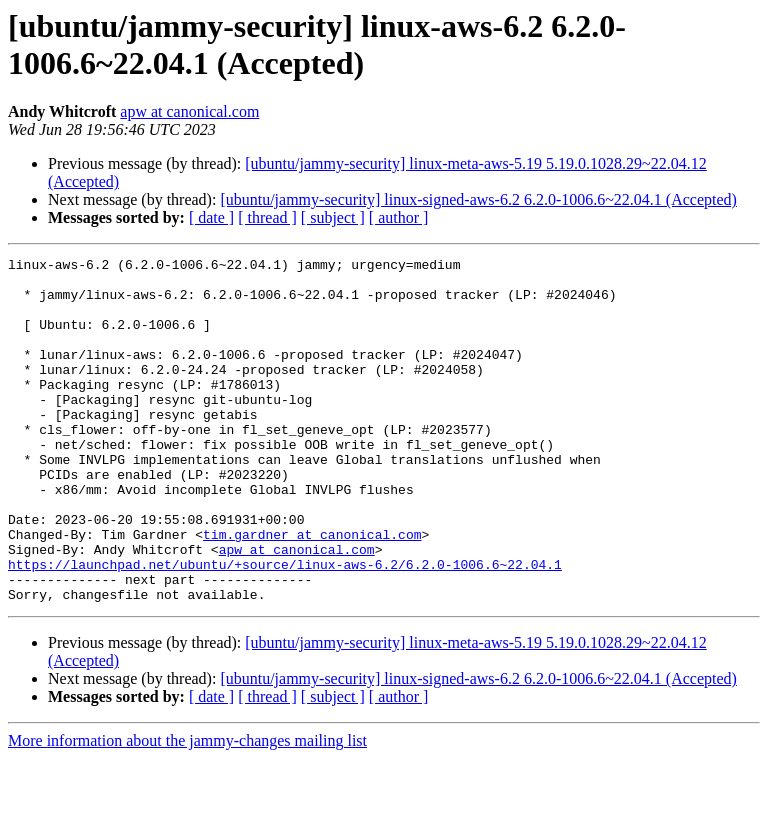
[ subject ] (333, 217)
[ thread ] (267, 217)
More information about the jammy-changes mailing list (187, 809)
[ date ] (211, 217)
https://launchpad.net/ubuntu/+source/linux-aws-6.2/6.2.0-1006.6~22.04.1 (285, 627)
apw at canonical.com (189, 111)
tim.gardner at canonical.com (312, 591)
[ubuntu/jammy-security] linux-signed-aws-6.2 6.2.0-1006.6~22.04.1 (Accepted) (478, 199)
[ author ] (399, 217)
